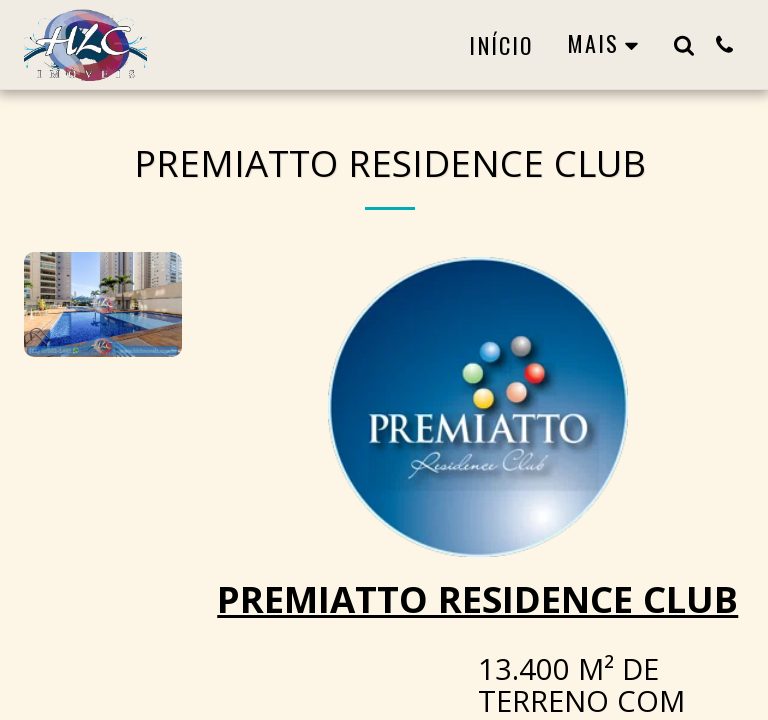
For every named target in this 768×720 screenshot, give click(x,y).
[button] (684, 44)
